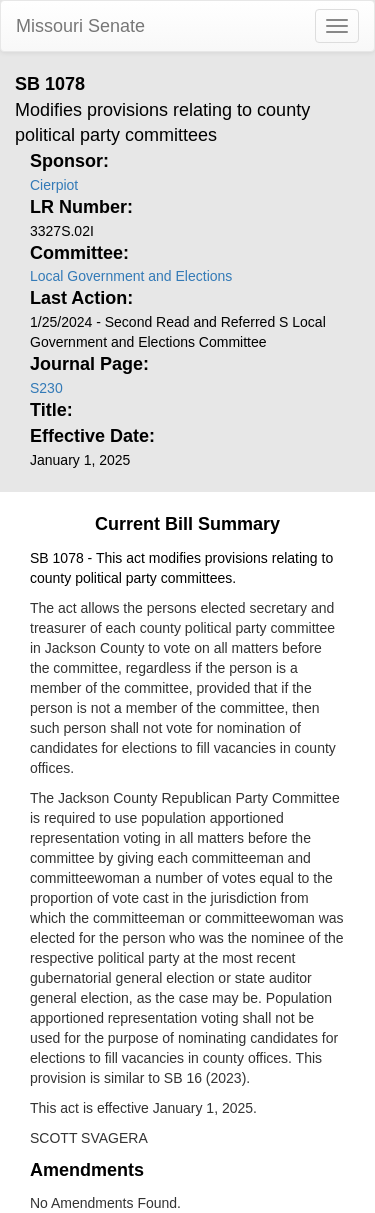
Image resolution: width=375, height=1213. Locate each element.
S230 (46, 388)
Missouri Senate (80, 26)
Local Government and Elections (131, 276)
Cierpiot (54, 185)
